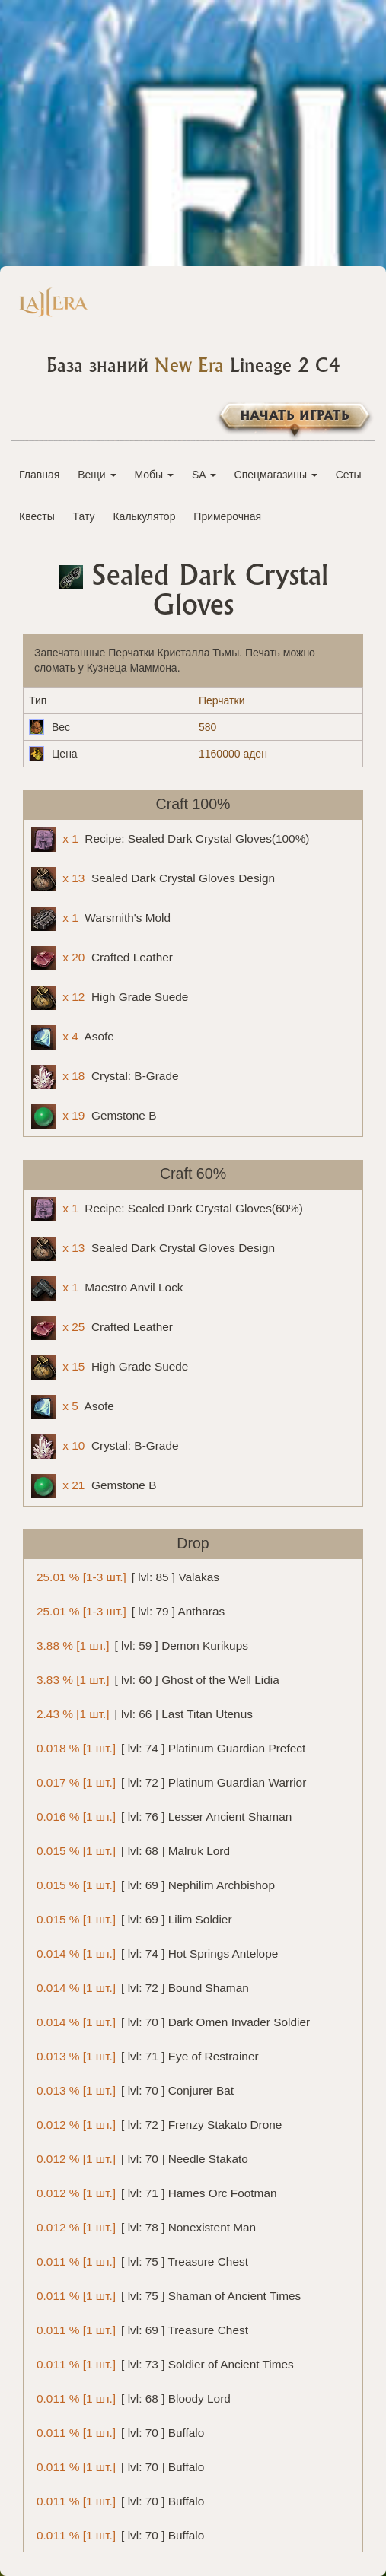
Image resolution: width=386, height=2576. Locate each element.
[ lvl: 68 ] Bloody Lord (131, 2397)
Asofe (72, 1037)
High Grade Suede (109, 998)
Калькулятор (144, 516)
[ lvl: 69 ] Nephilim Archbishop (153, 1884)
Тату (84, 516)
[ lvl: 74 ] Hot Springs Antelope (154, 1952)
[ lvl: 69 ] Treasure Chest (139, 2329)
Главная (39, 475)
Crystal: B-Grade (105, 1077)
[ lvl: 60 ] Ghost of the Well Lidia (155, 1678)
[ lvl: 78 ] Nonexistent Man (143, 2226)
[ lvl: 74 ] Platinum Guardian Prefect (168, 1747)
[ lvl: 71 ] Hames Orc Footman (154, 2192)
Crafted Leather (102, 958)
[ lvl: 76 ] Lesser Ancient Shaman (161, 1815)
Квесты (37, 516)
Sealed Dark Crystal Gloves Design (153, 879)
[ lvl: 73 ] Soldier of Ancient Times (162, 2363)
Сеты (349, 475)
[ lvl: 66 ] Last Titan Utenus (142, 1713)
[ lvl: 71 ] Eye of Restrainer (145, 2055)
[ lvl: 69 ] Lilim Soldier (131, 1918)
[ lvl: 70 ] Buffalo (117, 2431)
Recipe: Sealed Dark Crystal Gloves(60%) (167, 1209)
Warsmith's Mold (101, 919)
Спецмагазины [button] (275, 475)
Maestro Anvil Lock (107, 1288)
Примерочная (227, 516)
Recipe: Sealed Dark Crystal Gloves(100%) (170, 839)
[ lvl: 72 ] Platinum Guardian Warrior (168, 1781)
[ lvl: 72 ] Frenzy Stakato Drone (156, 2123)
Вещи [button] (97, 475)
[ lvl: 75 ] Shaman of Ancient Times (166, 2294)
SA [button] (204, 475)
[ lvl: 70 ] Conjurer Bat (132, 2089)
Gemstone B (93, 1116)
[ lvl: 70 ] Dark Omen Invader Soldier (170, 2021)
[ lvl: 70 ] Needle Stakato (139, 2158)
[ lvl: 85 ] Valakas (125, 1576)
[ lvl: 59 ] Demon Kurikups (139, 1644)
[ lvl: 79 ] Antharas (128, 1610)
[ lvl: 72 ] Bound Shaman (140, 1986)
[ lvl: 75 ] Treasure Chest (139, 2260)
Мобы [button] (154, 475)
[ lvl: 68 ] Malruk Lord (130, 1850)
